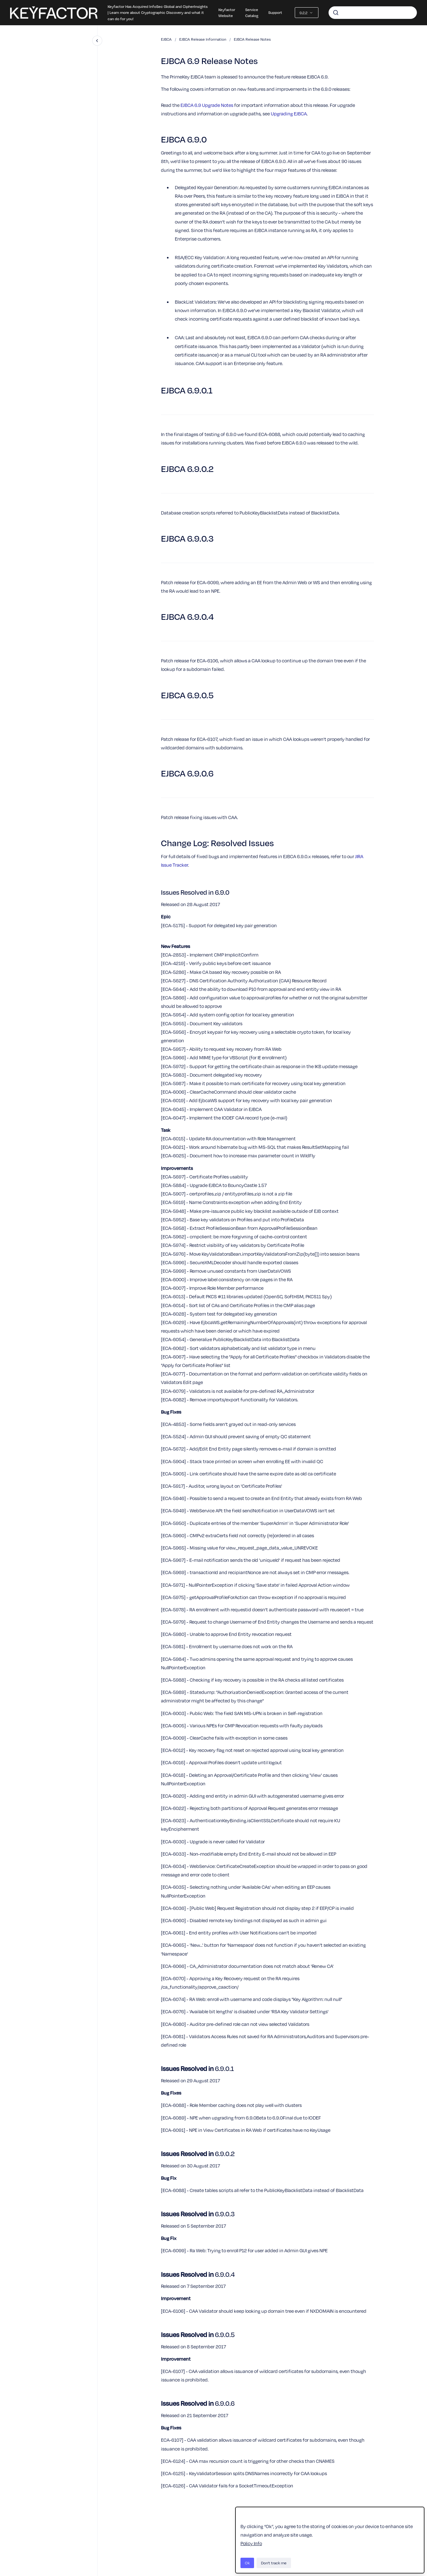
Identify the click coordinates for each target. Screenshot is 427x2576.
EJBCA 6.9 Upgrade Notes (207, 105)
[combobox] (373, 13)
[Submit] (336, 13)
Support (275, 12)
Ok (247, 2562)
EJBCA (166, 39)
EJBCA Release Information (202, 39)
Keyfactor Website (226, 12)
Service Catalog (251, 12)
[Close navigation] (97, 41)
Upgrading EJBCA (289, 113)
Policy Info (251, 2543)
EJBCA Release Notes (252, 39)
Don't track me (274, 2562)
